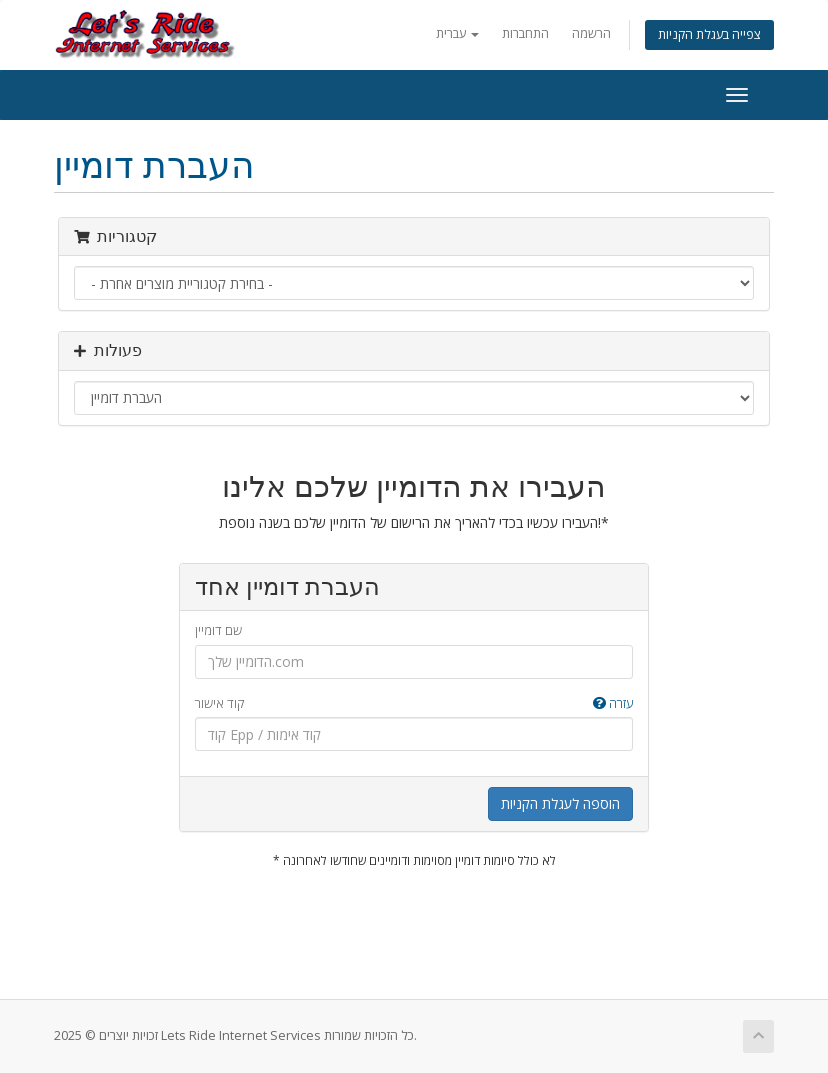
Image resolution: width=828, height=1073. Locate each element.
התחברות (525, 33)
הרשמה (591, 33)
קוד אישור (414, 703)
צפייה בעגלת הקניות (709, 34)
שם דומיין (218, 630)
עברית (457, 33)
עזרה (613, 703)
